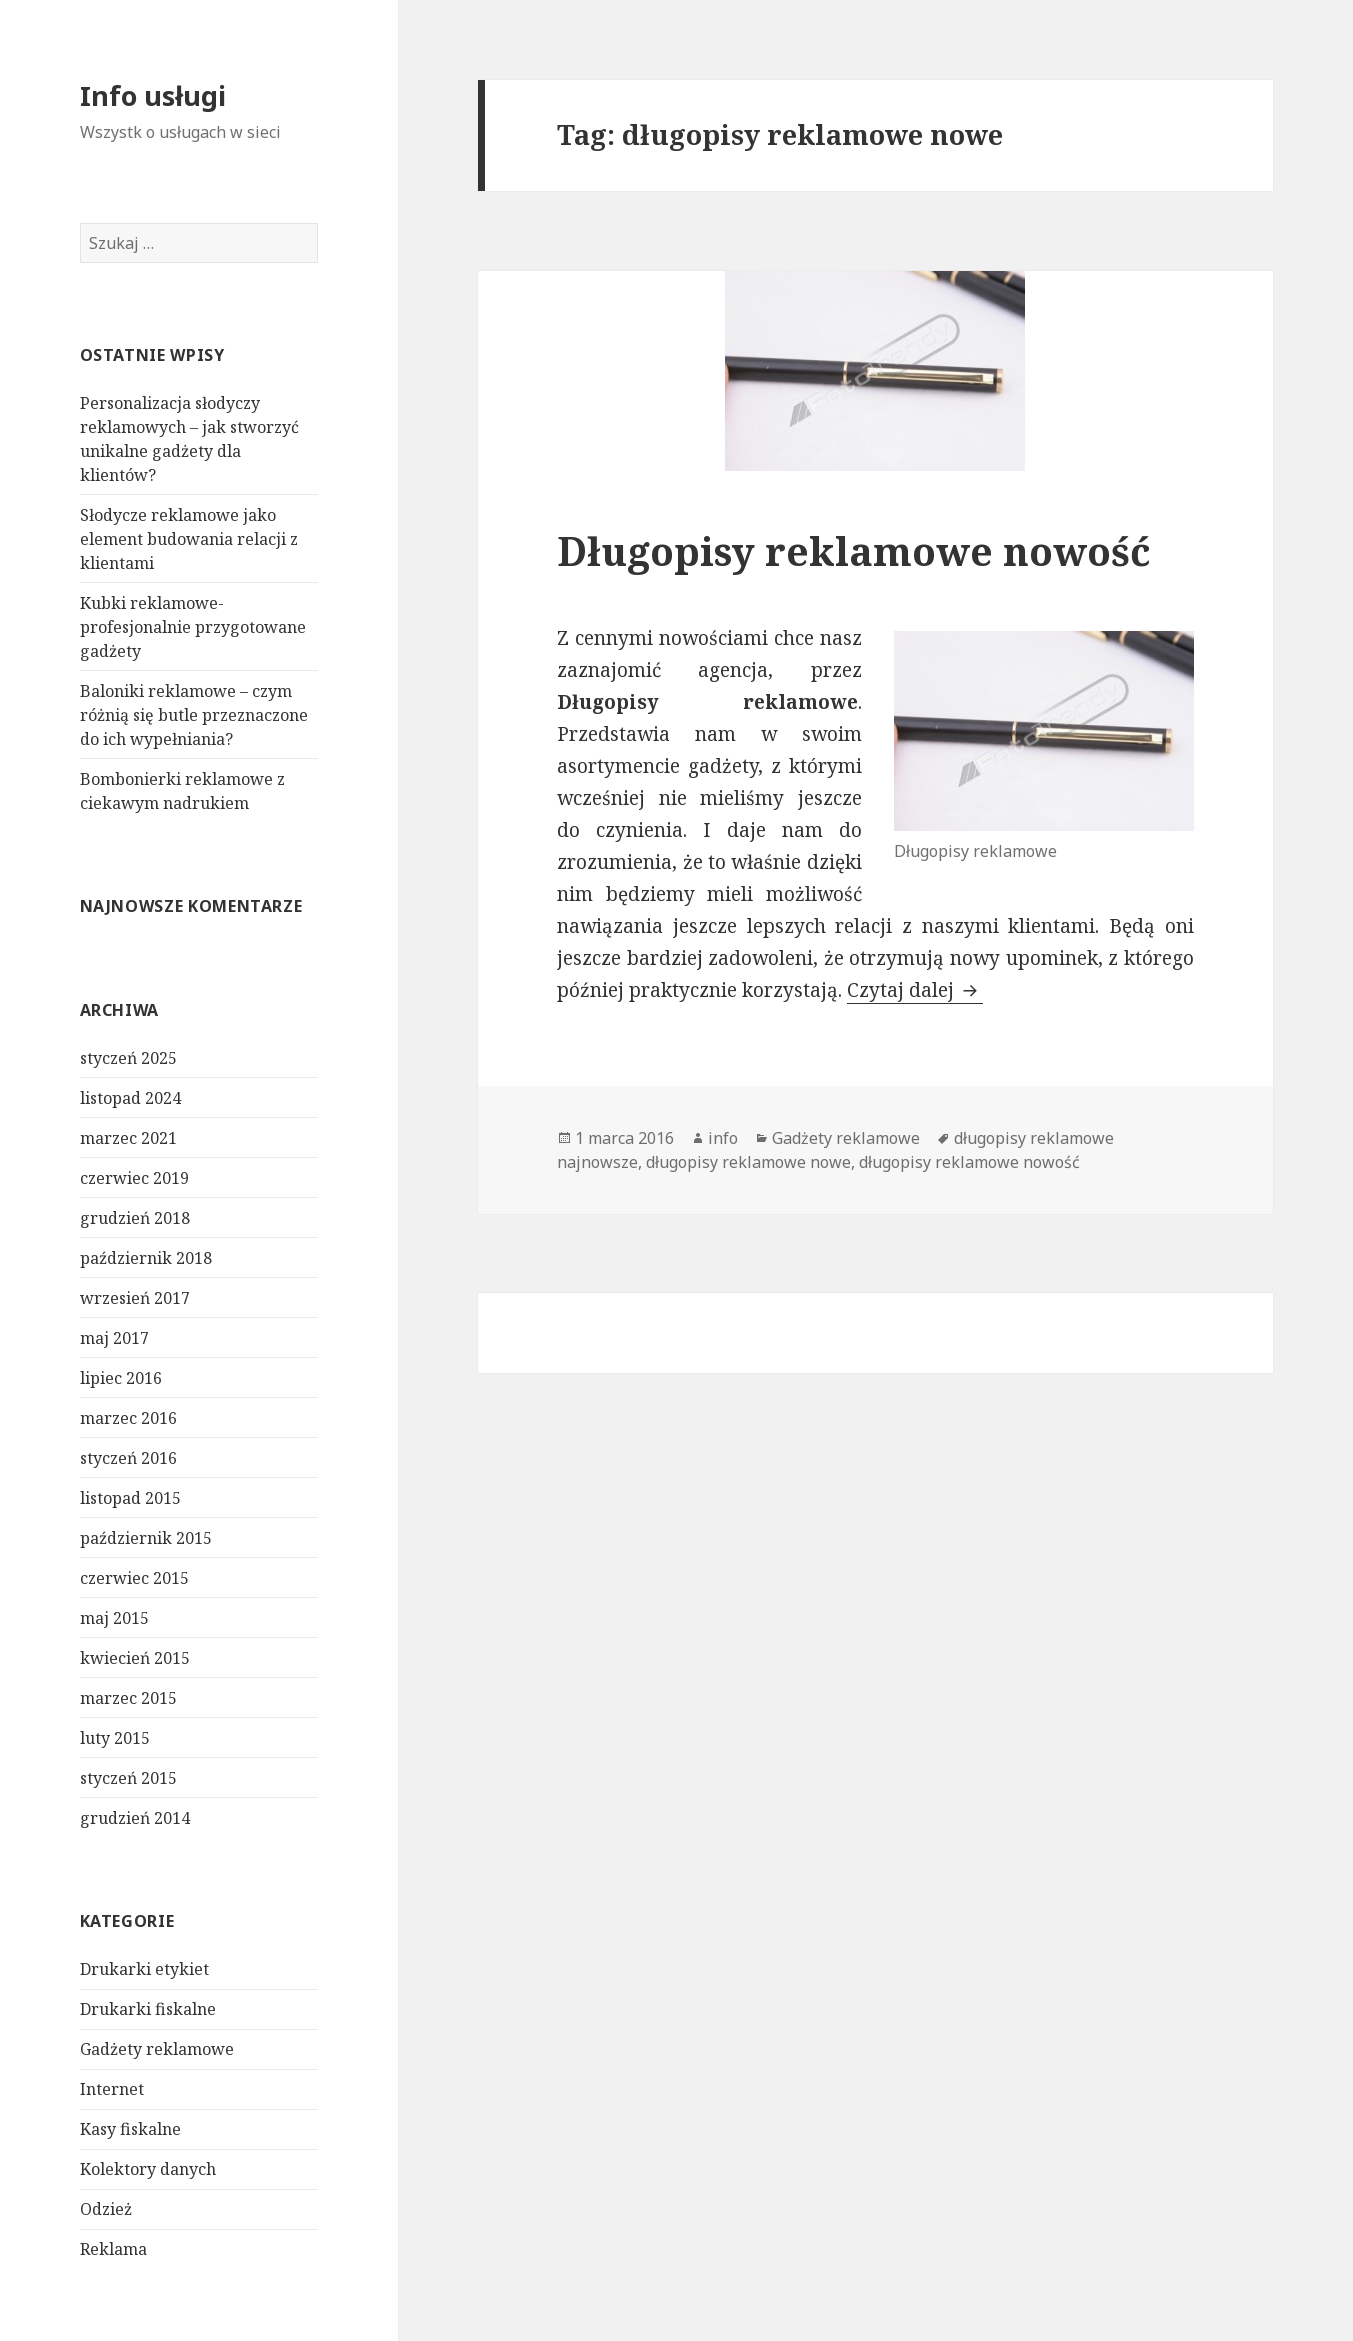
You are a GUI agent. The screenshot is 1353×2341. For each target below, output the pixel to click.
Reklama (113, 2249)
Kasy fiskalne (130, 2129)
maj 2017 (114, 1338)
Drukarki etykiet (144, 1969)
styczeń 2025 (128, 1058)
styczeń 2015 (128, 1778)
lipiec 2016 (121, 1378)
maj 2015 (114, 1618)
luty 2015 (115, 1738)
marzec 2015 (128, 1698)
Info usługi (153, 95)
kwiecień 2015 (135, 1658)
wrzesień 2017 (135, 1298)
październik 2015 (146, 1538)
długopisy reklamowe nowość (969, 1162)
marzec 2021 (128, 1138)
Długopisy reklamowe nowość (854, 550)
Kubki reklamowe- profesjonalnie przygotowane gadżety (193, 627)
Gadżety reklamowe (157, 2049)
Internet (112, 2089)
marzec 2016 (128, 1418)
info (723, 1138)
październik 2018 (146, 1258)
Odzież (106, 2209)
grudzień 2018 (135, 1218)
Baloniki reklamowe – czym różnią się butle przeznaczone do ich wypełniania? (194, 715)
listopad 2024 (130, 1098)
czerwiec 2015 (134, 1578)
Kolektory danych (148, 2169)
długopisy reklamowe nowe (748, 1162)
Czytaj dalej (915, 990)
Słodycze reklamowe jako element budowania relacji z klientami (189, 539)
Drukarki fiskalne (148, 2009)
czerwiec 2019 (134, 1178)
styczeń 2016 (128, 1458)
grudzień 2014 (135, 1818)
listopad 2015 (130, 1498)
